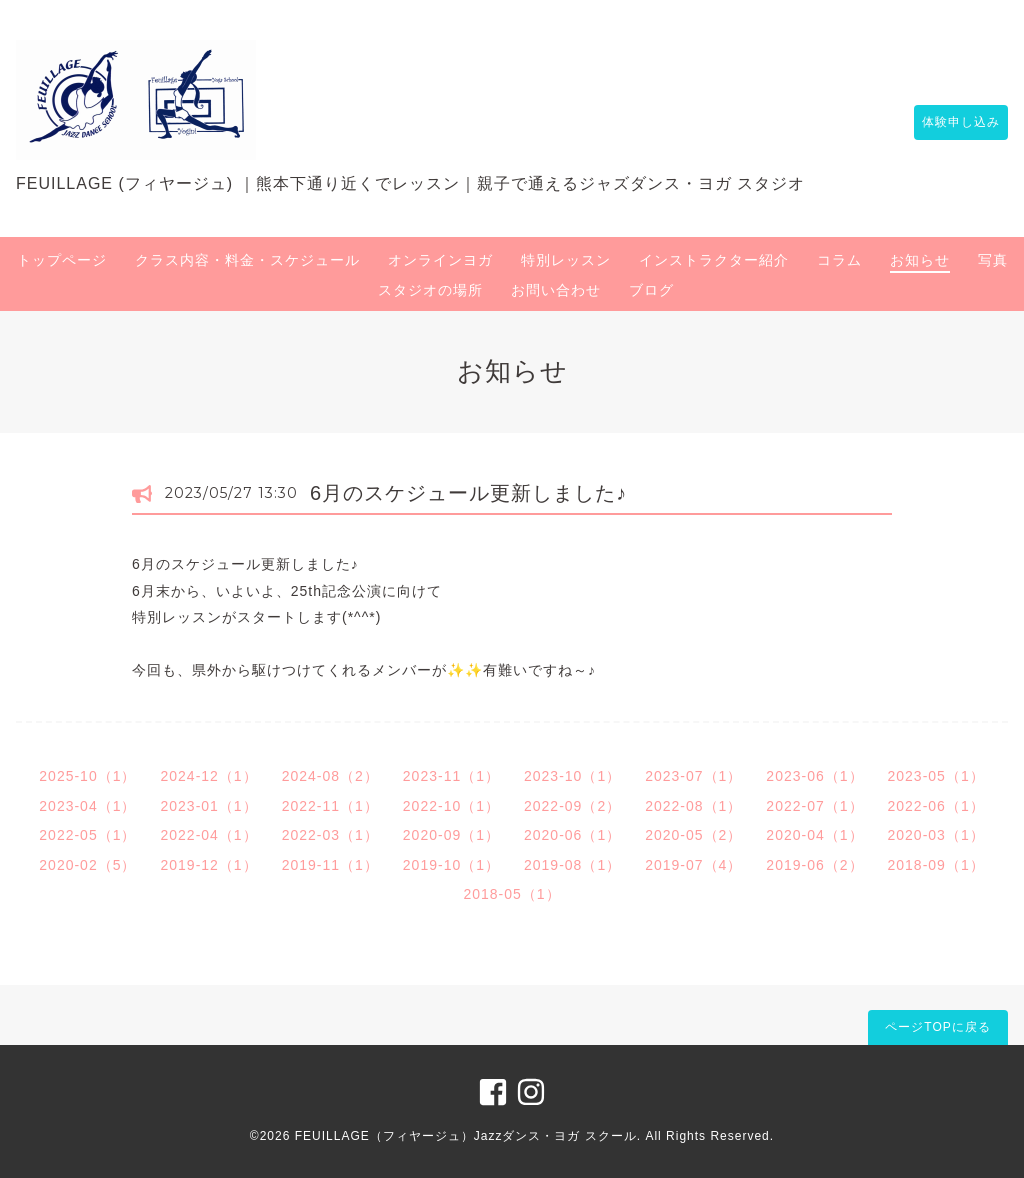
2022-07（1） (814, 806)
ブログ (651, 290)
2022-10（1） (451, 806)
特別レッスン (566, 260)
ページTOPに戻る (937, 1027)
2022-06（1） (936, 806)
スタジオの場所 (430, 290)
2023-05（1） (936, 776)
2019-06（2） (814, 865)
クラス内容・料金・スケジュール (247, 260)
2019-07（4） (693, 865)
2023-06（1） (814, 776)
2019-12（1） (208, 865)
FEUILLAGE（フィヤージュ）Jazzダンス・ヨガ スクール (466, 1136)
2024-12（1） (208, 776)
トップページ (62, 260)
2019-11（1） (330, 865)
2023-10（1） (572, 776)
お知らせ (920, 260)
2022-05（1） (87, 835)
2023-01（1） (208, 806)
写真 (993, 260)
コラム (839, 260)
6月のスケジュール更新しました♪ (468, 493)
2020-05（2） (693, 835)
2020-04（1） (814, 835)
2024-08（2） (330, 776)
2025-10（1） (87, 776)
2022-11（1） (330, 806)
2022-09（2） (572, 806)
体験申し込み (951, 122)
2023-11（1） (451, 776)
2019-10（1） (451, 865)
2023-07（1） (693, 776)
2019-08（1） (572, 865)
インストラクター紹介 (714, 260)
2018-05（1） (511, 894)
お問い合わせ (556, 290)
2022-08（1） (693, 806)
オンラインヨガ (440, 260)
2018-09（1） (936, 865)
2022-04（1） (208, 835)
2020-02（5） (87, 865)
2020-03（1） (936, 835)
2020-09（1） (451, 835)
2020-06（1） (572, 835)
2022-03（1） (330, 835)
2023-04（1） (87, 806)
